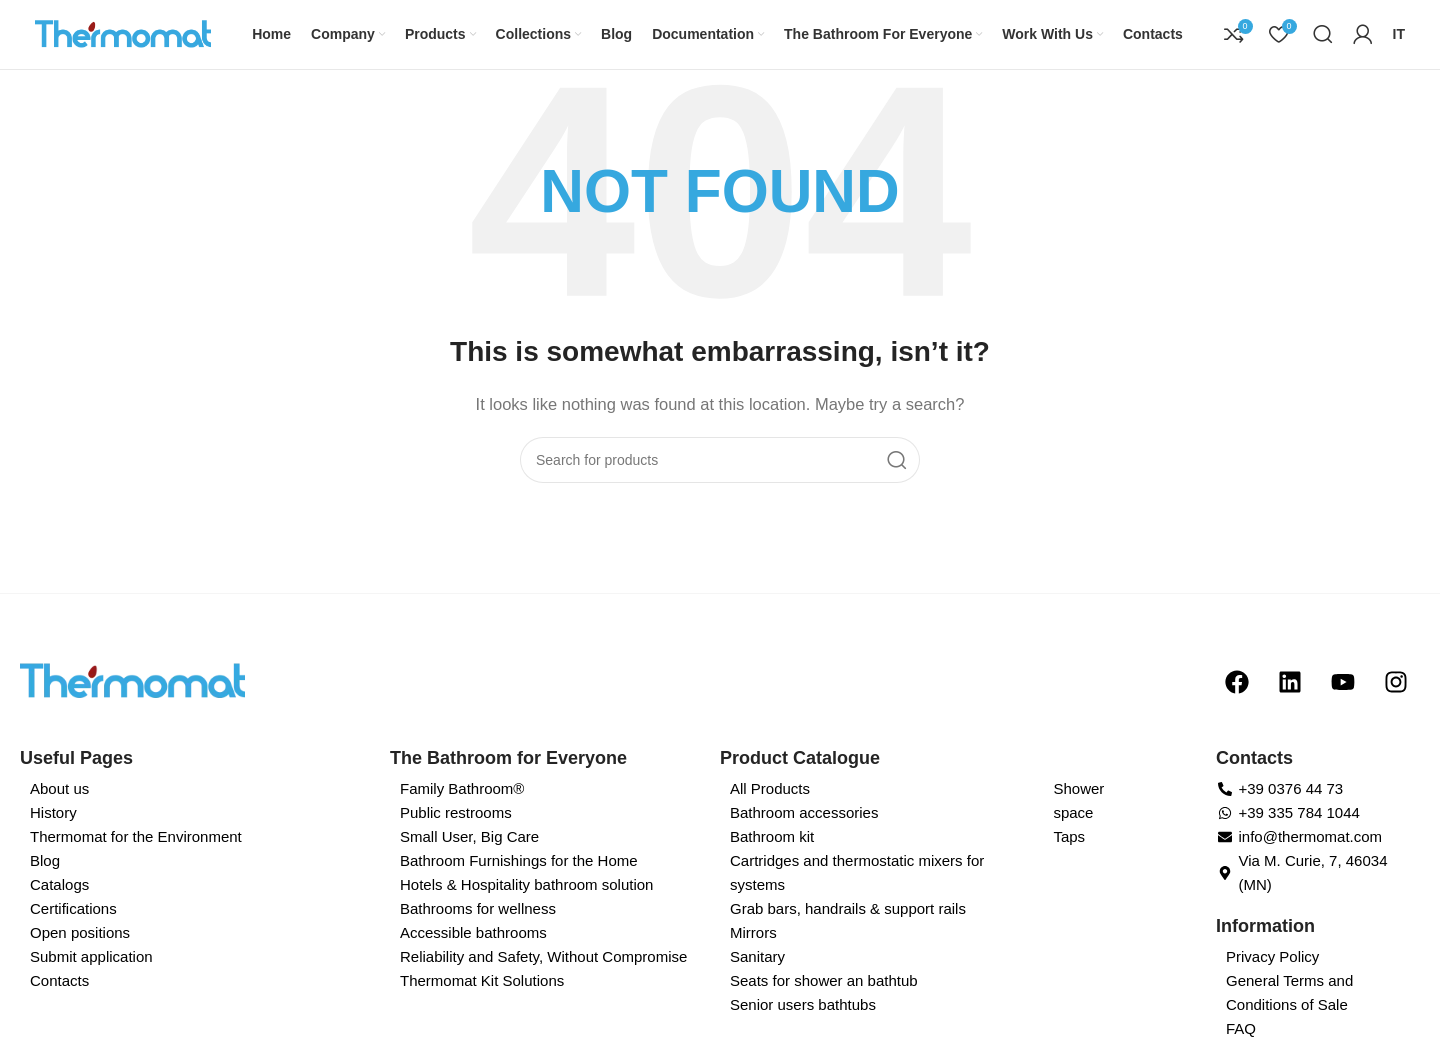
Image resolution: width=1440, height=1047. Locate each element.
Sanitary (757, 978)
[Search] (1323, 45)
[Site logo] (135, 43)
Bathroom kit (772, 858)
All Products (770, 810)
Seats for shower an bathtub (824, 1002)
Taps (1069, 858)
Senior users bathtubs (803, 1026)
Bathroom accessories (804, 834)
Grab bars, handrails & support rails (848, 930)
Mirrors (753, 954)
